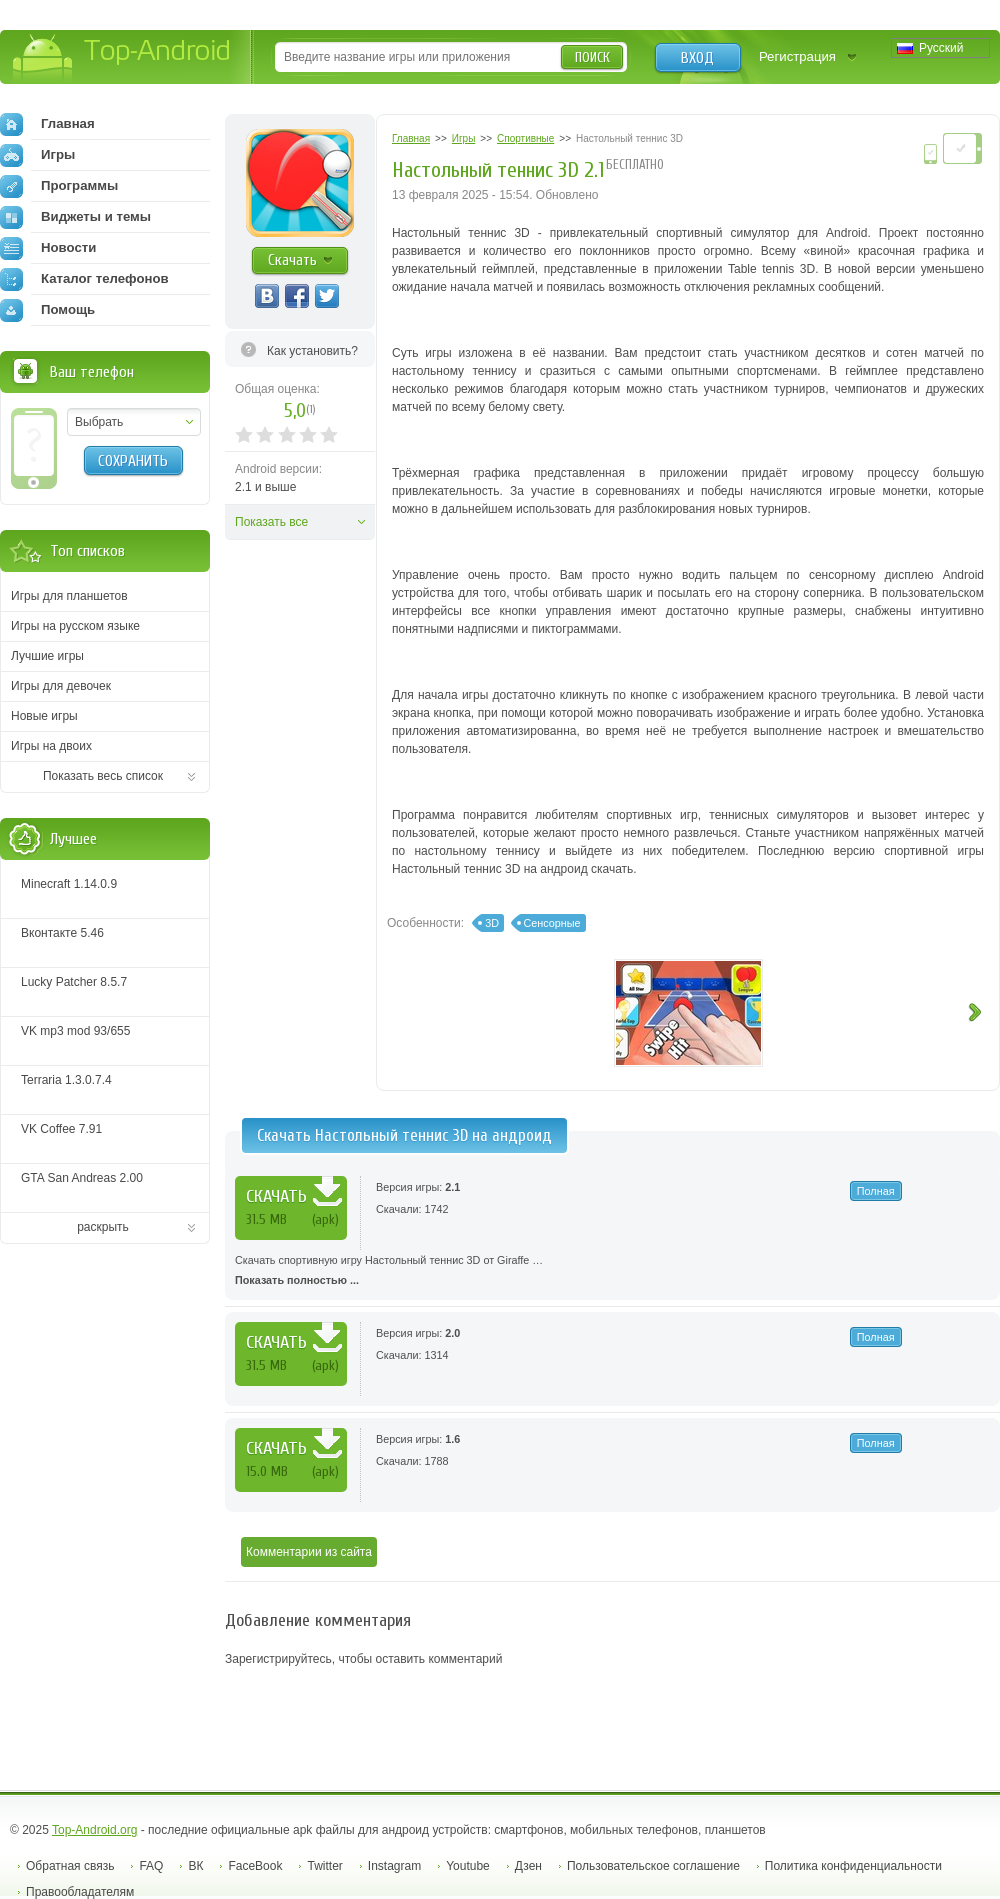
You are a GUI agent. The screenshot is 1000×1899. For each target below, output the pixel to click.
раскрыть (103, 1227)
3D (492, 923)
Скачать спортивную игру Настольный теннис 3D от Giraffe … (612, 1272)
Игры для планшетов (69, 596)
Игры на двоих (51, 746)
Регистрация (797, 56)
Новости (48, 248)
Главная (47, 124)
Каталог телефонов (84, 279)
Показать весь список (103, 776)
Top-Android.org (94, 1830)
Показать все (271, 522)
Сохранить (133, 461)
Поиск (592, 57)
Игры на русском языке (75, 626)
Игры (37, 155)
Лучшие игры (47, 656)
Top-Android (122, 58)
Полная (876, 1191)
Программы (59, 186)
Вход (697, 58)
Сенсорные (552, 923)
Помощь (47, 310)
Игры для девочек (61, 686)
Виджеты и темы (75, 217)
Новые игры (44, 716)
